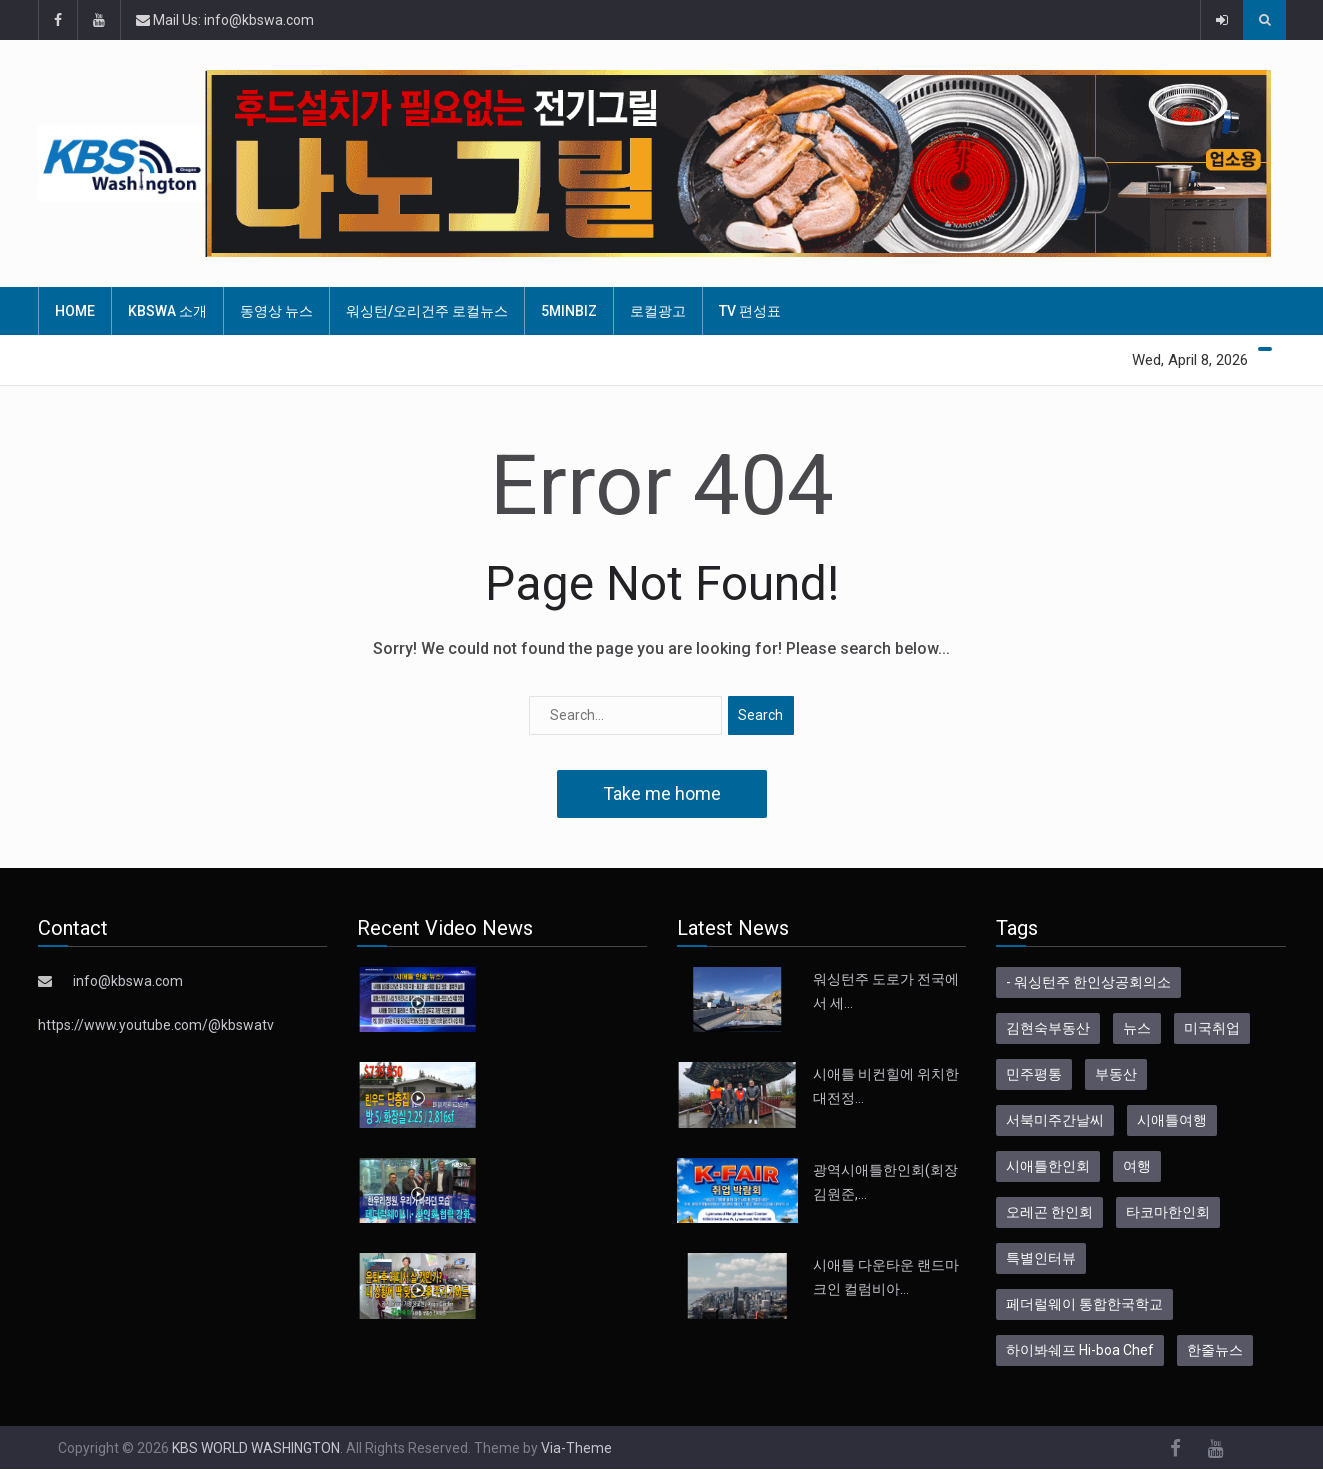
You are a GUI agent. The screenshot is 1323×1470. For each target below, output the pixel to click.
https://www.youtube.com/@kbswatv (156, 1025)
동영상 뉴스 (276, 311)
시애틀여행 (1172, 1120)
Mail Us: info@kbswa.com (225, 20)
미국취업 (1212, 1028)
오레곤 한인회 (1049, 1212)
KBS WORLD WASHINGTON (256, 1448)
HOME (75, 311)
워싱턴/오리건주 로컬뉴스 (427, 311)
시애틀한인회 (1048, 1166)
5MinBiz (569, 311)
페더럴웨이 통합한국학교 (1084, 1304)
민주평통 (1034, 1074)
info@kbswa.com (128, 981)
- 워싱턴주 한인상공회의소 (1088, 982)
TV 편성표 (750, 311)
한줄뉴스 (1215, 1350)
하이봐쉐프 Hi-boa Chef (1080, 1350)
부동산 (1116, 1074)
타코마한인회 (1168, 1212)
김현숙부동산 (1048, 1028)
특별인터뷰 (1041, 1258)
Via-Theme (576, 1448)
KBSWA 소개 (167, 311)
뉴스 (1137, 1028)
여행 (1137, 1166)
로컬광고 (658, 311)
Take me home (662, 793)
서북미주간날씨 (1055, 1120)
